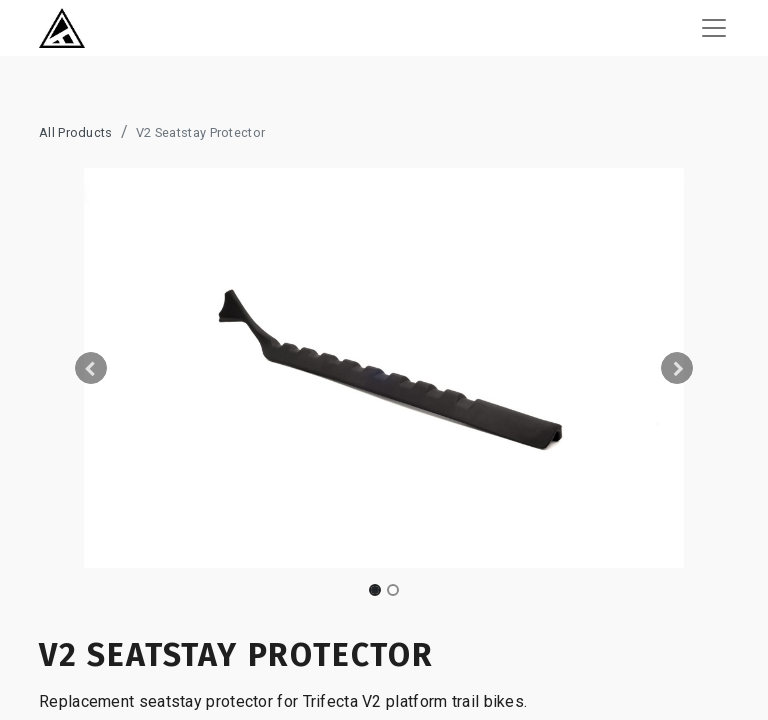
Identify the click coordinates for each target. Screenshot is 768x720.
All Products (76, 132)
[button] (91, 368)
